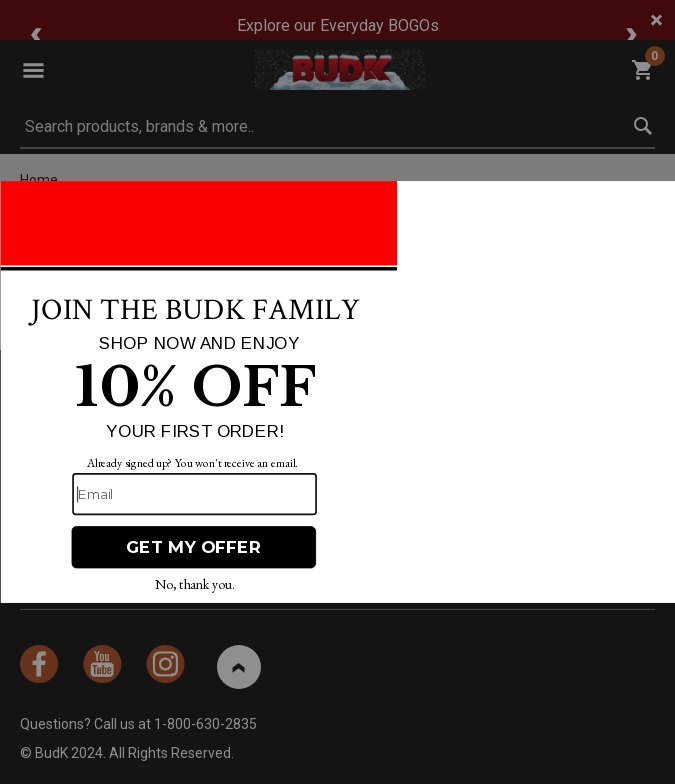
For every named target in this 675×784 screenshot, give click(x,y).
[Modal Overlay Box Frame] (337, 392)
